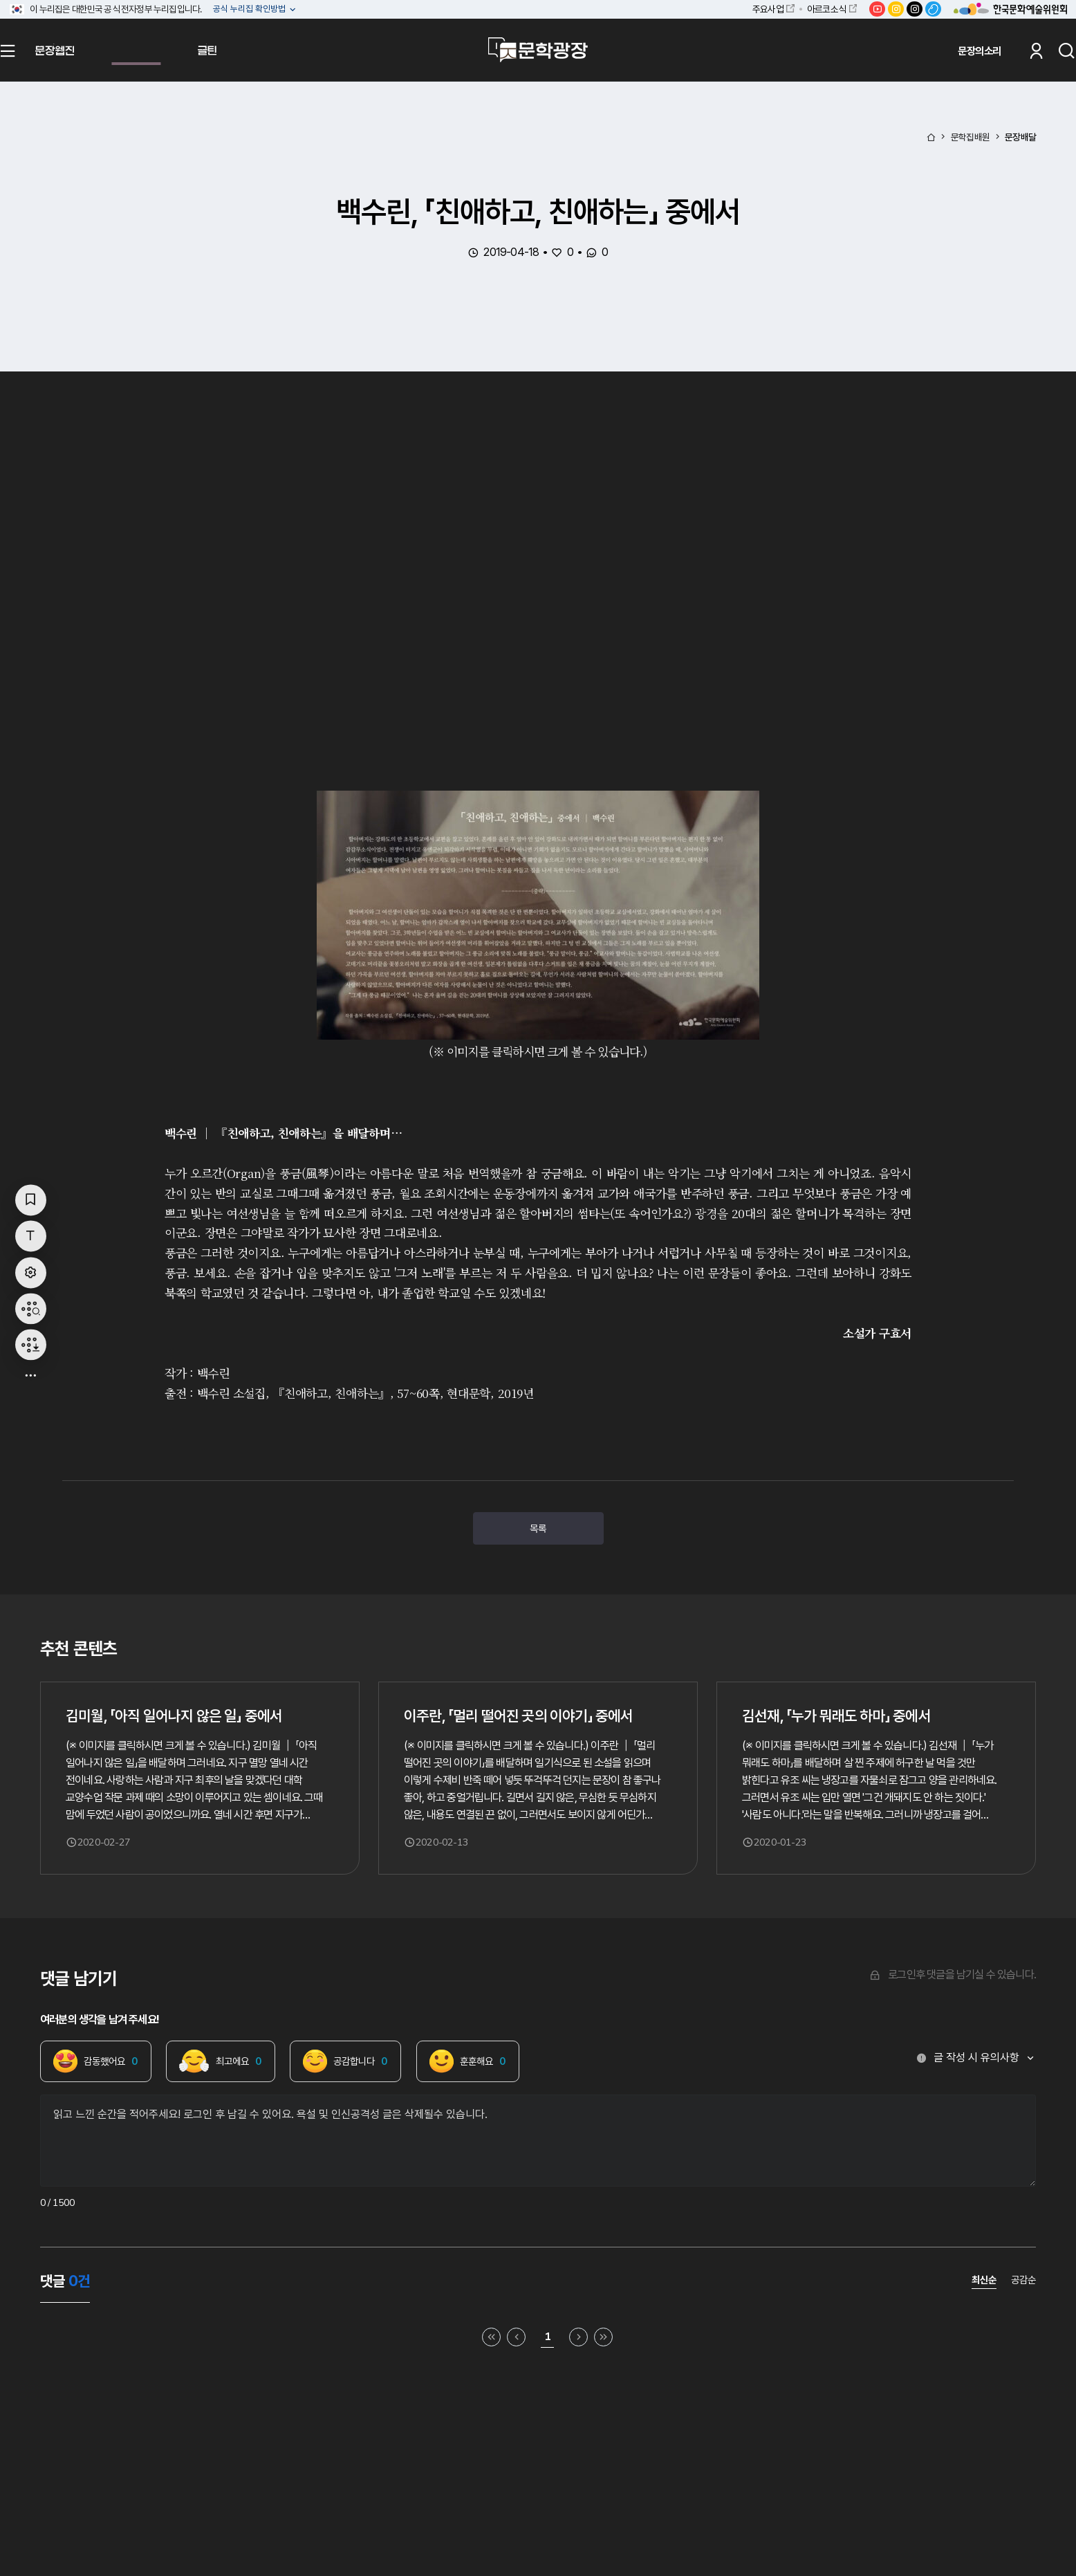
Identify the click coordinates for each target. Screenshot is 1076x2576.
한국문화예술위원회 (1010, 9)
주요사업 (767, 9)
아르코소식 (826, 9)
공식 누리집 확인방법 (250, 9)
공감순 (1023, 2280)
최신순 (984, 2280)
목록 (538, 1528)
